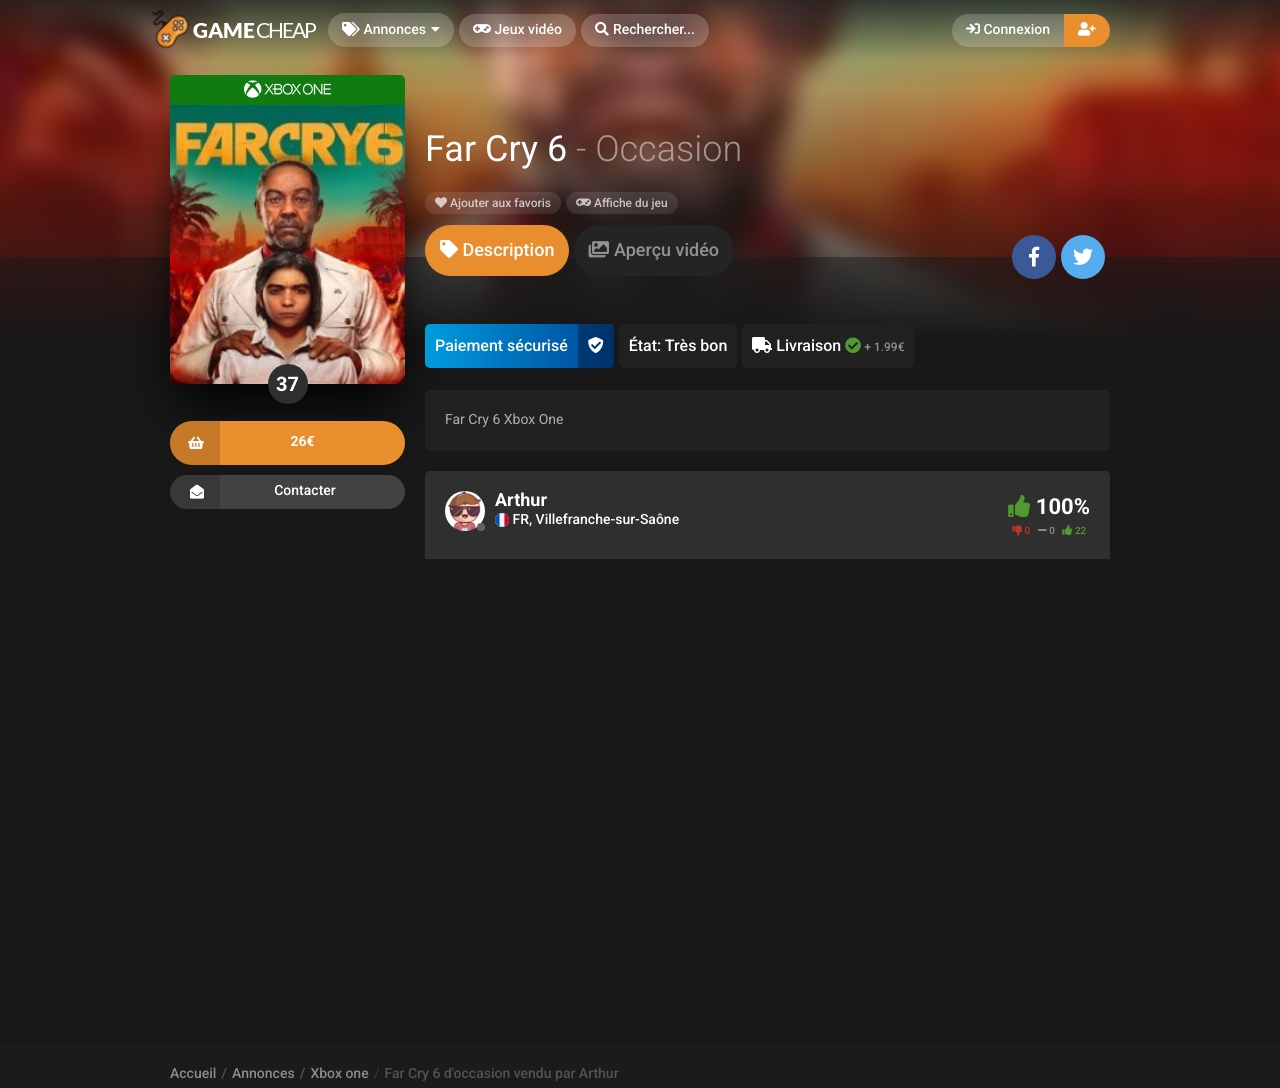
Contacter (287, 492)
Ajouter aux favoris (493, 203)
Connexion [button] (1008, 30)
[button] (645, 30)
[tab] (497, 250)
